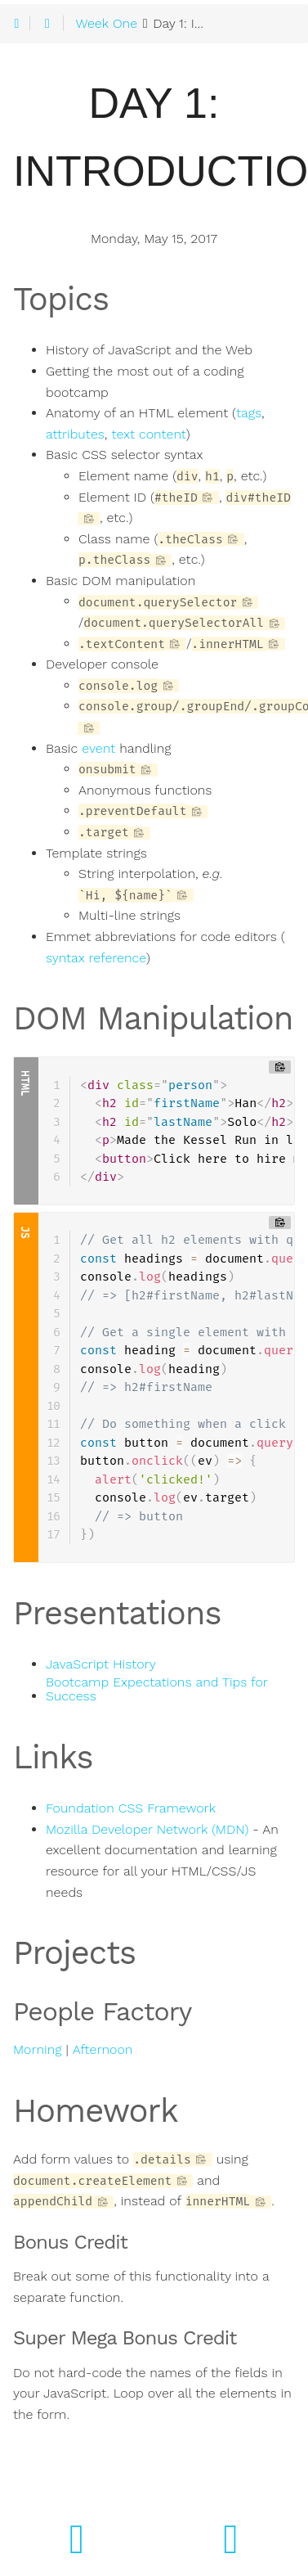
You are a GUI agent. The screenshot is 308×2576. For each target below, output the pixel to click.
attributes (75, 434)
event (98, 748)
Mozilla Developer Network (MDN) (147, 1829)
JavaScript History (101, 1664)
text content (148, 434)
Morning (37, 2049)
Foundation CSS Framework (131, 1808)
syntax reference (96, 958)
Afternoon (103, 2049)
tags (248, 413)
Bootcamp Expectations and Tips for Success (156, 1690)
